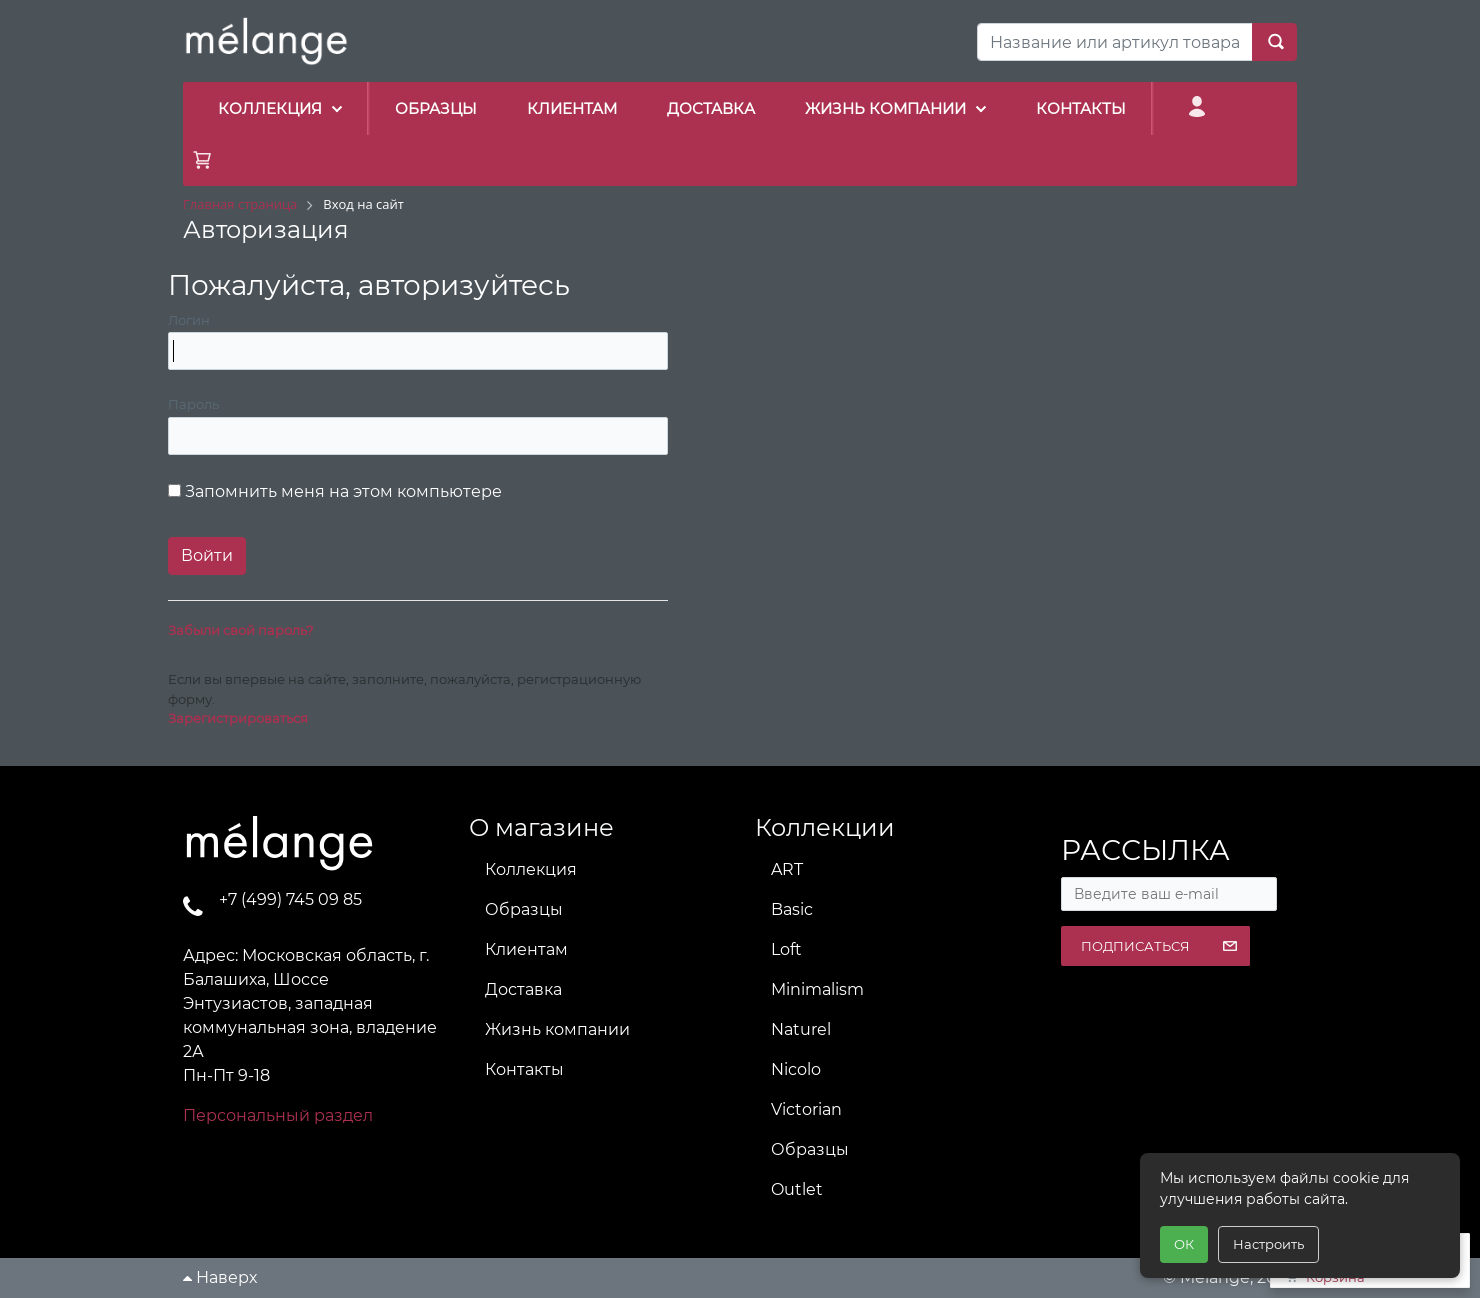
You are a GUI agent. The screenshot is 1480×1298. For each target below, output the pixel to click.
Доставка (523, 989)
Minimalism (817, 989)
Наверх (220, 1277)
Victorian (806, 1109)
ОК (1184, 1244)
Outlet (797, 1189)
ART (787, 869)
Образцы (524, 909)
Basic (792, 909)
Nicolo (796, 1069)
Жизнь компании (557, 1029)
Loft (786, 949)
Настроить (1268, 1244)
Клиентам (526, 949)
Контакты (524, 1069)
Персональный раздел (278, 1115)
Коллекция (531, 869)
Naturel (801, 1029)
